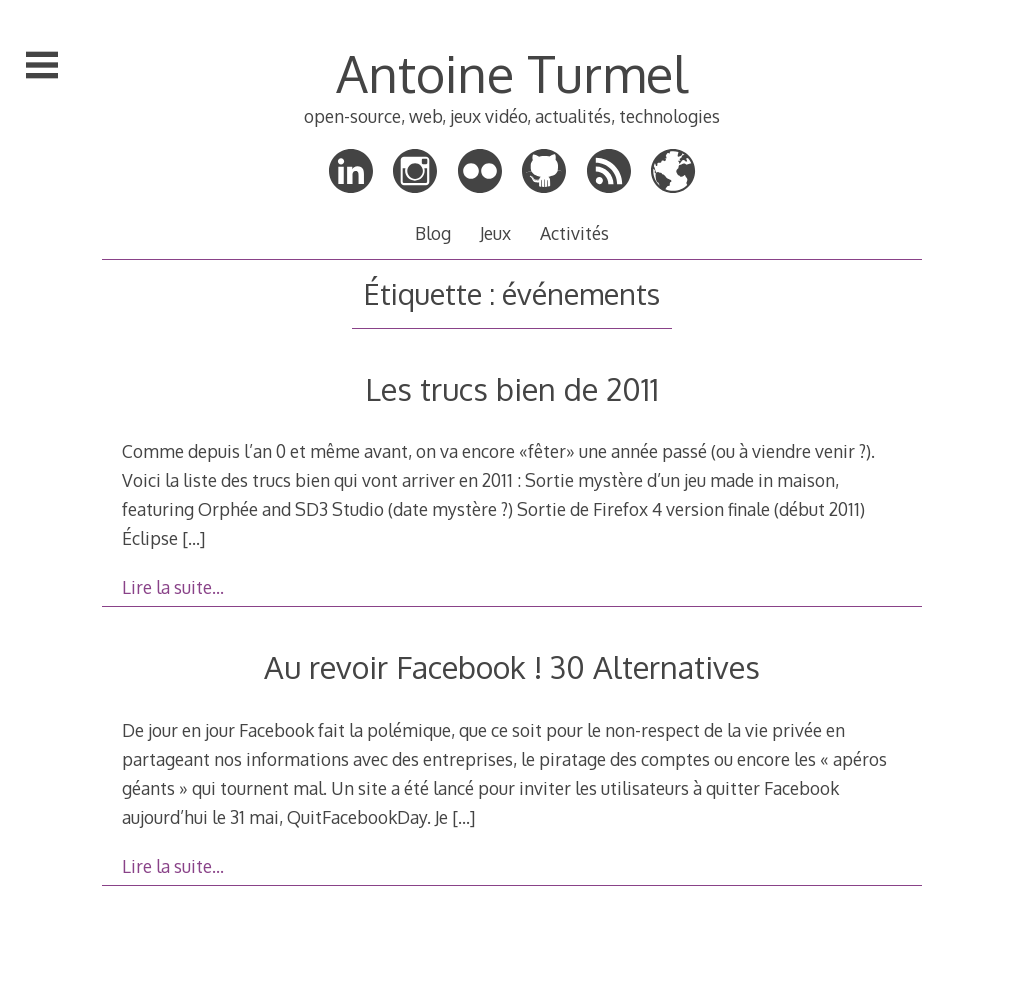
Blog (433, 233)
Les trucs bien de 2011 (512, 388)
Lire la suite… (173, 587)
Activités (574, 233)
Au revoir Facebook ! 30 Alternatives (512, 666)
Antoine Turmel (512, 73)
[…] (193, 538)
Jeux (495, 233)
